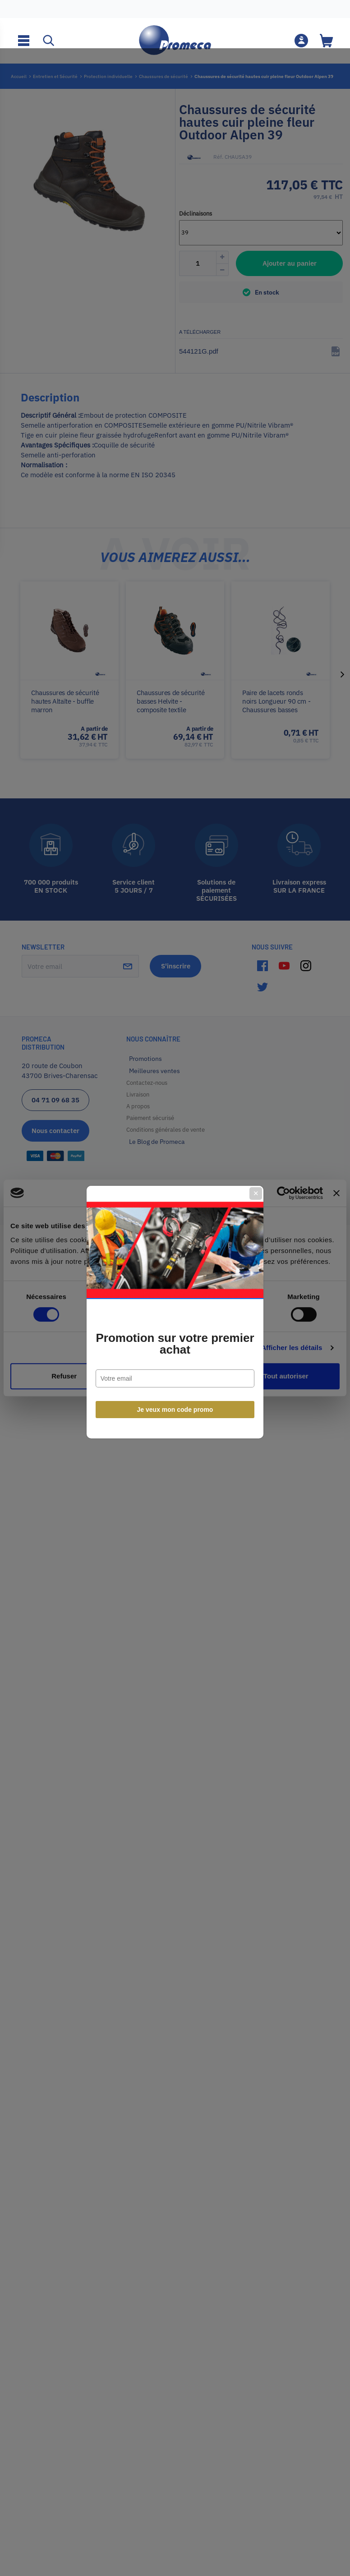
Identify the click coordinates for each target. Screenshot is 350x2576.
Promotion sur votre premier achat (175, 1320)
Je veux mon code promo (175, 1385)
